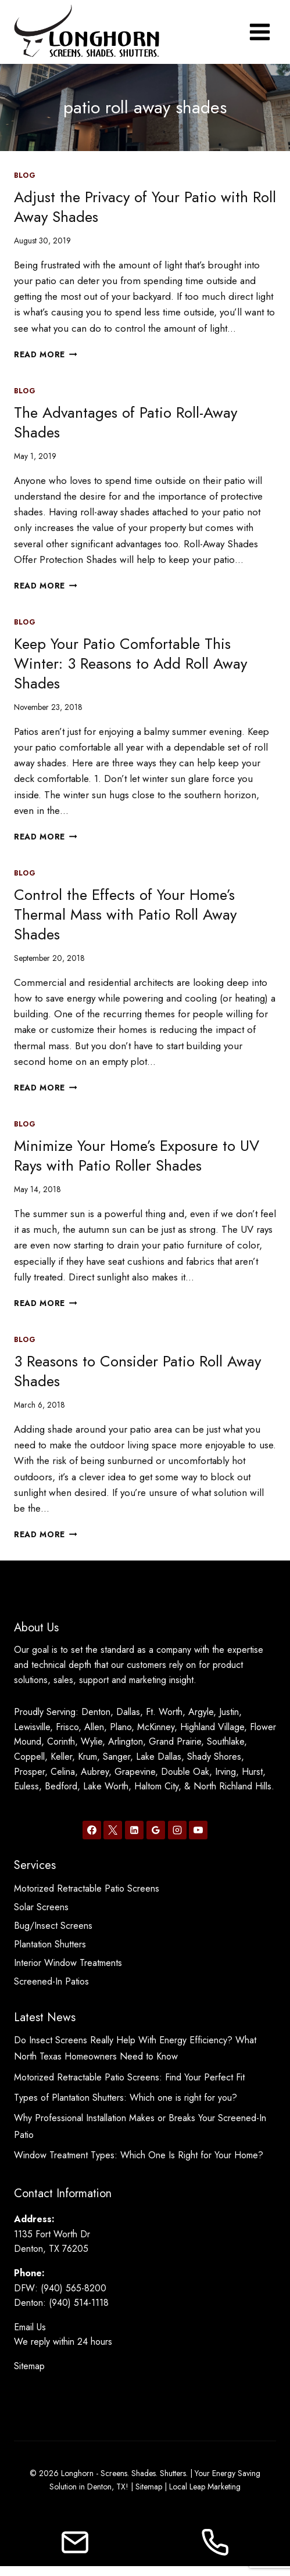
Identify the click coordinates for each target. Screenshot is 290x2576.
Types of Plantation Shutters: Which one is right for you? (125, 2097)
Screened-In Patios (51, 1981)
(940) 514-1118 (79, 2302)
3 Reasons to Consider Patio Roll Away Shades (137, 1371)
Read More (45, 354)
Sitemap (29, 2366)
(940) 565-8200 (73, 2288)
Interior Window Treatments (68, 1962)
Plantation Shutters (50, 1944)
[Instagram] (177, 1830)
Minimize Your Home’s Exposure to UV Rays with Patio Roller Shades (136, 1155)
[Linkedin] (134, 1830)
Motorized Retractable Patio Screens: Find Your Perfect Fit (129, 2077)
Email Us (30, 2327)
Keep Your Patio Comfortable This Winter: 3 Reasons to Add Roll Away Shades (130, 663)
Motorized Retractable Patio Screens (86, 1888)
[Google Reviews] (155, 1830)
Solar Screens (41, 1907)
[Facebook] (92, 1830)
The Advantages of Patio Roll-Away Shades (125, 422)
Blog (24, 175)
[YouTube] (198, 1830)
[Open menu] (259, 31)
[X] (112, 1830)
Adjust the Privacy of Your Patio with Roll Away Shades (145, 207)
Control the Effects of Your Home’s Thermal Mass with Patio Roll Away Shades (125, 914)
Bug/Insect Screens (53, 1925)
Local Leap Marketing (205, 2486)
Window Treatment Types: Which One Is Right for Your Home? (138, 2155)
